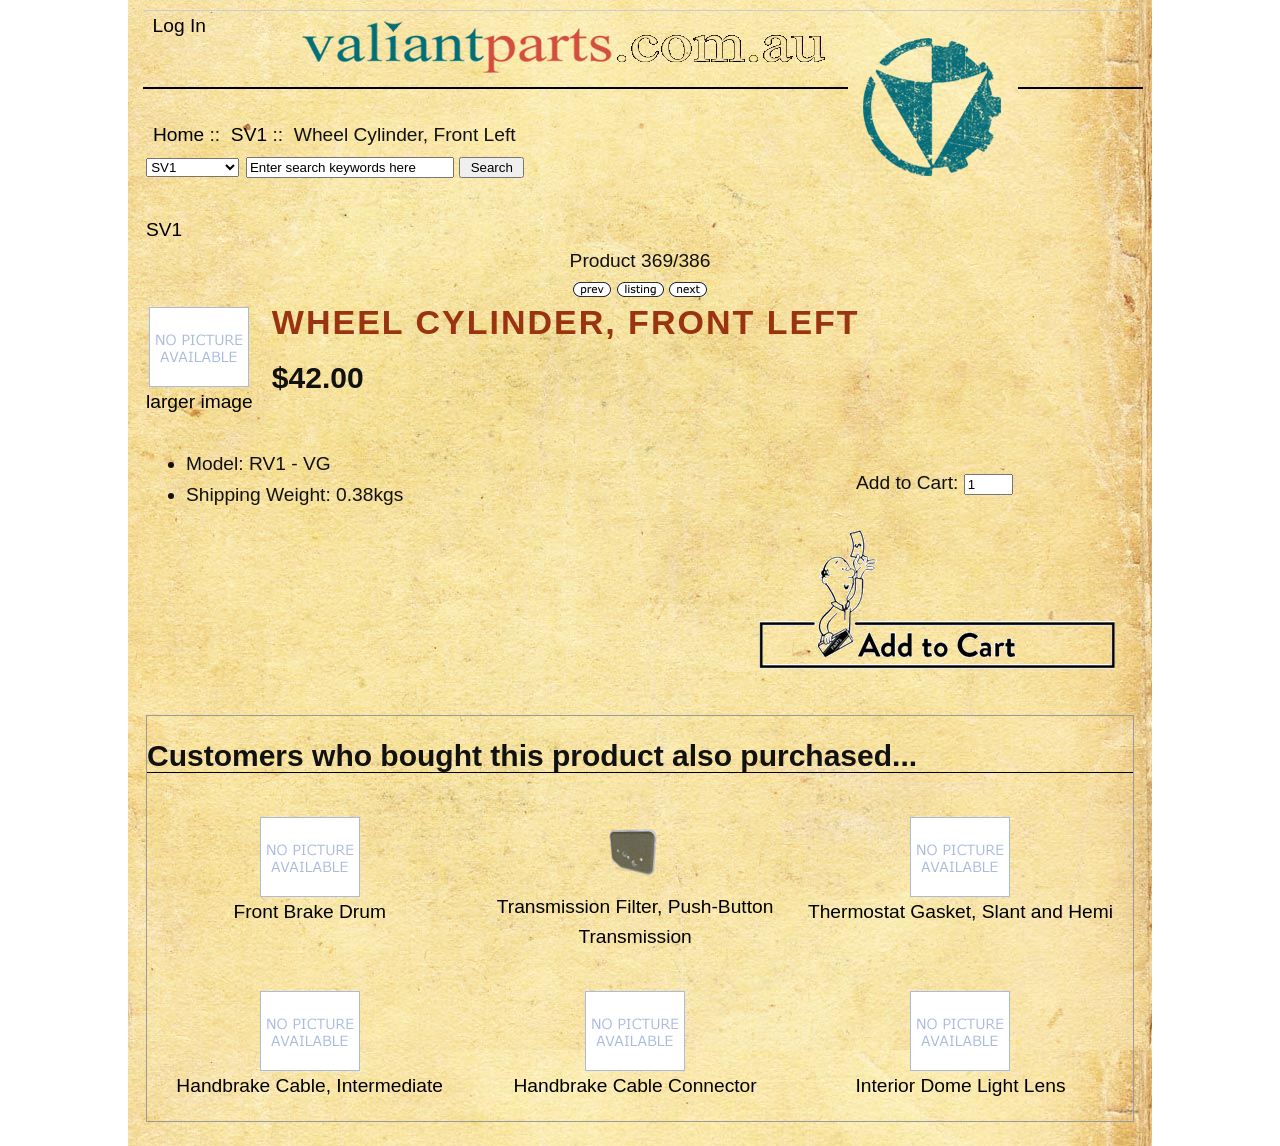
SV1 (249, 134)
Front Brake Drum (309, 911)
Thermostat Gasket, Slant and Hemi (960, 911)
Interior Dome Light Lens (960, 1085)
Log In (179, 25)
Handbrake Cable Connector (634, 1085)
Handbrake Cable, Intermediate (309, 1085)
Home (178, 134)
